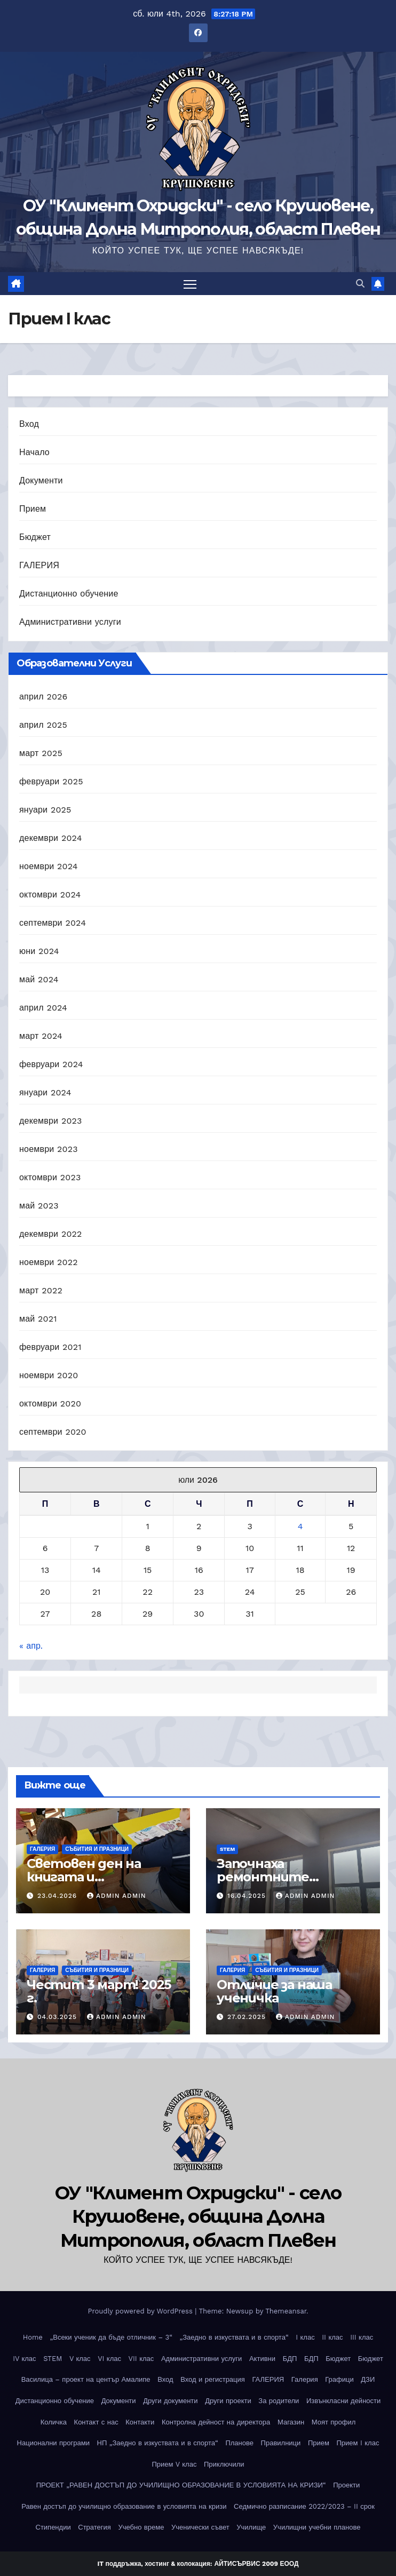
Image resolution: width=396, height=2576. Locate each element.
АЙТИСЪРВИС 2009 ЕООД (256, 2563)
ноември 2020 (48, 1375)
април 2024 (43, 1008)
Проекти (346, 2485)
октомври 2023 (50, 1177)
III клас (361, 2337)
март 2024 (40, 1036)
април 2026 (43, 696)
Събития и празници (97, 1849)
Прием (32, 509)
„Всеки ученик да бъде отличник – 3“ (111, 2337)
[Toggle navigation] (190, 283)
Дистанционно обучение (68, 594)
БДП (290, 2359)
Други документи (170, 2401)
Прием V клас (174, 2464)
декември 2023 (50, 1121)
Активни (262, 2359)
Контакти (139, 2422)
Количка (54, 2422)
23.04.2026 (58, 1895)
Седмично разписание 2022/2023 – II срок (304, 2506)
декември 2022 (50, 1234)
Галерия (304, 2379)
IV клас (24, 2359)
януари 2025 (45, 810)
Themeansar (285, 2311)
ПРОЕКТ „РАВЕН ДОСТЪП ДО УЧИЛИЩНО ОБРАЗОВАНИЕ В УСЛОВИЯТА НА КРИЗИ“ (181, 2485)
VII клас (141, 2359)
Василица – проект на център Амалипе (86, 2379)
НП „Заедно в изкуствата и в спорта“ (157, 2443)
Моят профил (334, 2422)
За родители (278, 2401)
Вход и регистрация (212, 2379)
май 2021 (38, 1319)
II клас (332, 2337)
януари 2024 (45, 1092)
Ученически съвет (200, 2528)
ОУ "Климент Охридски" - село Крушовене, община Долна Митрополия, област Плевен (198, 2216)
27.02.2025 (247, 2017)
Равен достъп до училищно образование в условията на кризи (123, 2506)
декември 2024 (50, 838)
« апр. (31, 1646)
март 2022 (40, 1290)
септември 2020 (52, 1432)
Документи (41, 480)
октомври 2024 (50, 894)
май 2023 (39, 1205)
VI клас (109, 2359)
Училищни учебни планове (317, 2528)
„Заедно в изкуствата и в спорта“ (234, 2337)
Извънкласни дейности (343, 2401)
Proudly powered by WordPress (141, 2311)
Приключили (224, 2464)
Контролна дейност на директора (216, 2422)
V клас (80, 2359)
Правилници (281, 2443)
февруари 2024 (51, 1064)
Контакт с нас (96, 2422)
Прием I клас (358, 2443)
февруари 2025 (51, 781)
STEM (227, 1849)
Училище (251, 2528)
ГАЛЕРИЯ (39, 565)
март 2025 (40, 753)
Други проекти (228, 2401)
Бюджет (35, 537)
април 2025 (43, 725)
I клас (305, 2337)
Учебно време (141, 2528)
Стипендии (53, 2528)
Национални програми (53, 2443)
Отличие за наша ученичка (274, 1991)
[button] (360, 284)
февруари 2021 (50, 1347)
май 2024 (39, 979)
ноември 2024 (48, 866)
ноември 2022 (48, 1262)
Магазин (291, 2422)
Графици (339, 2379)
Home (33, 2337)
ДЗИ (368, 2379)
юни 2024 (39, 951)
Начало (34, 452)
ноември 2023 (48, 1149)
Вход (29, 424)
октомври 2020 (50, 1403)
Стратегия (94, 2528)
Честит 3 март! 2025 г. (99, 1991)
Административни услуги (70, 622)
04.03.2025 (58, 2017)
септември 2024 (52, 923)
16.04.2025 (247, 1895)
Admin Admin (116, 1895)
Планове (239, 2443)
